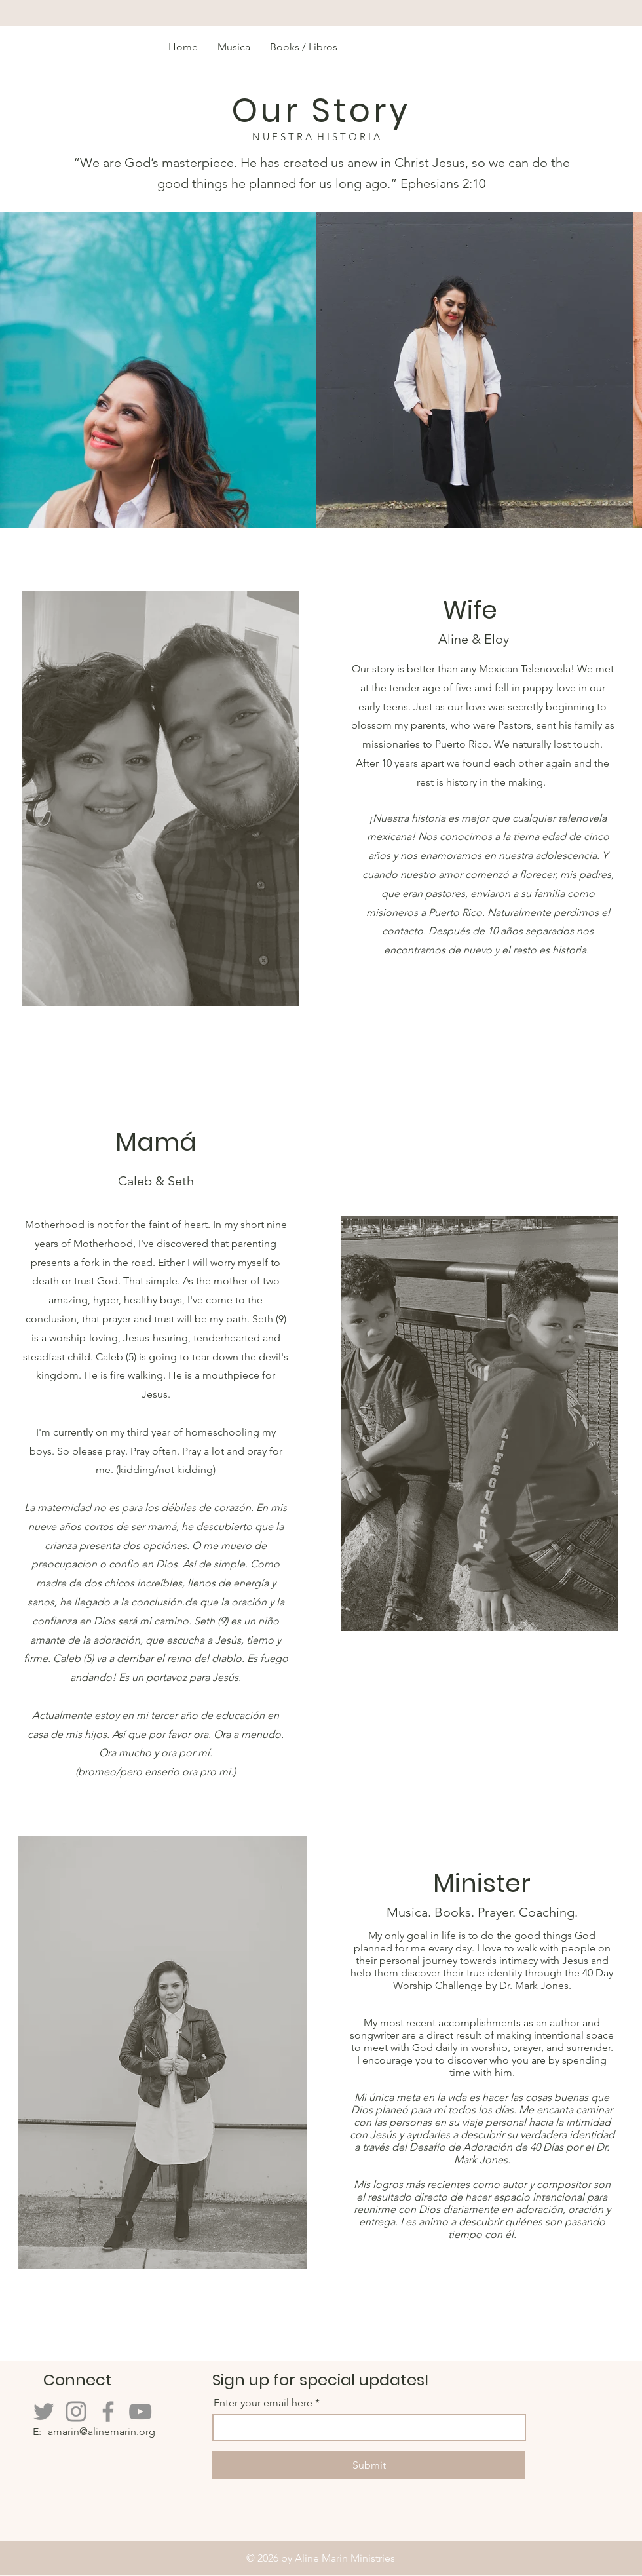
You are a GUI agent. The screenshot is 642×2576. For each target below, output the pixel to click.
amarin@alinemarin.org (101, 2431)
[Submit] (368, 2465)
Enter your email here (263, 2403)
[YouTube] (140, 2411)
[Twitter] (44, 2411)
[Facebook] (108, 2411)
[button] (303, 47)
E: (38, 2431)
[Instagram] (76, 2411)
